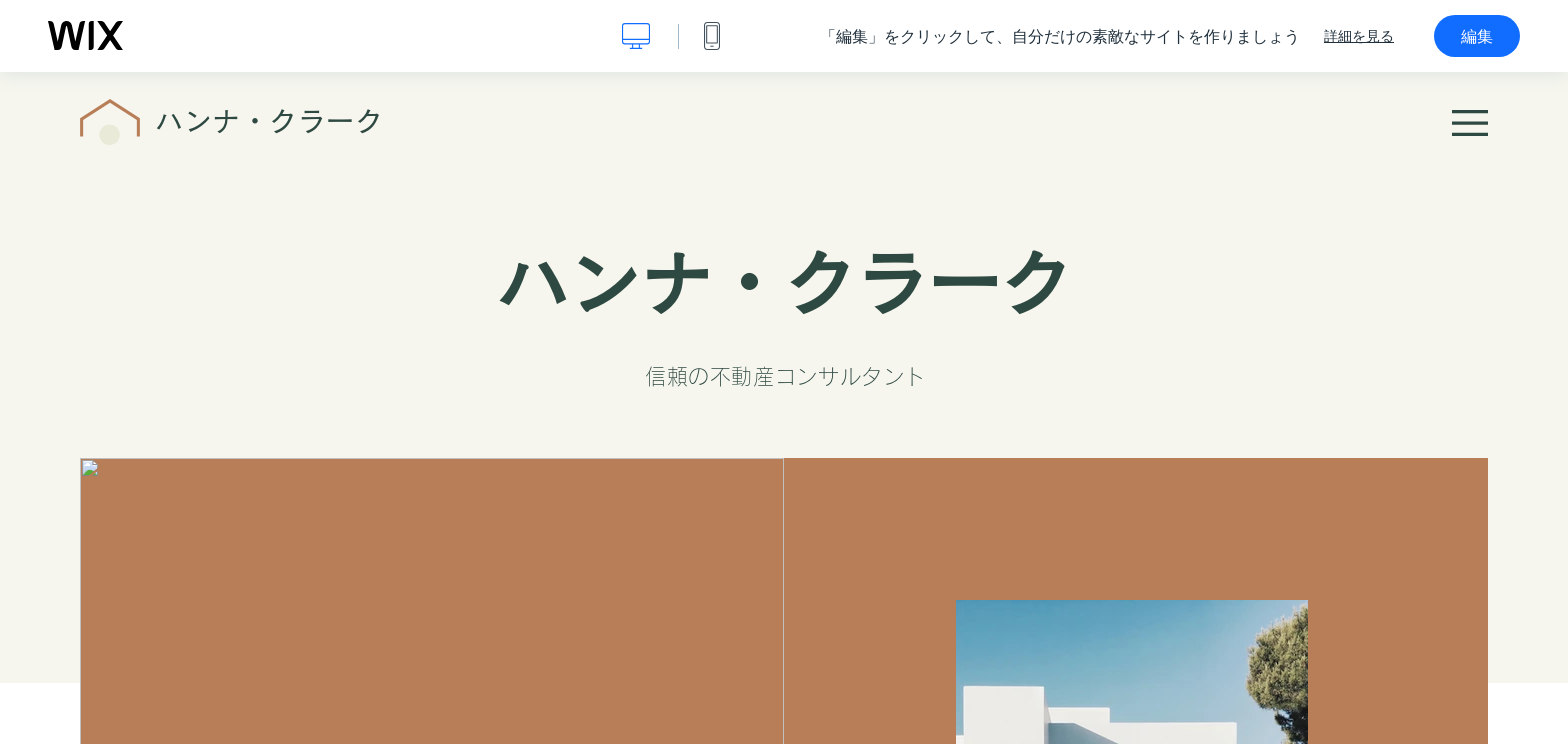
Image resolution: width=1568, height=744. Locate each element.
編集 (1477, 36)
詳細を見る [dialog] (1359, 36)
